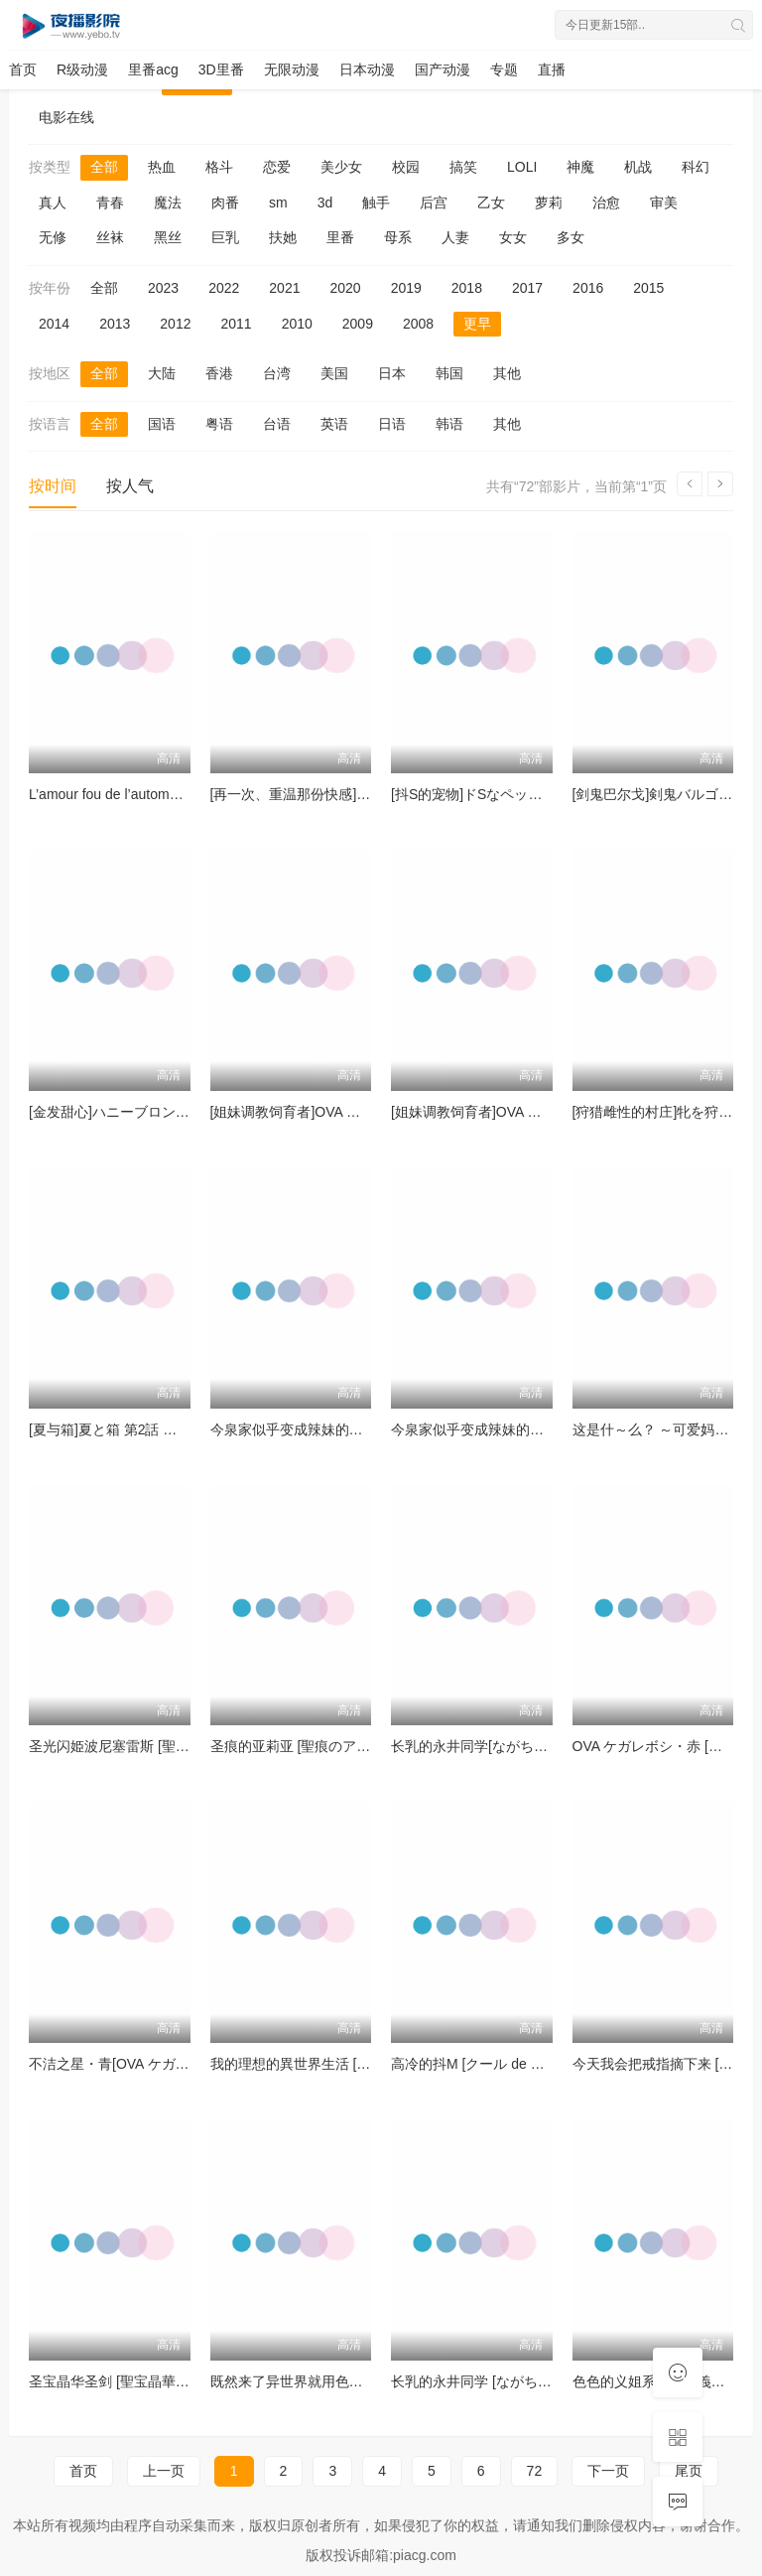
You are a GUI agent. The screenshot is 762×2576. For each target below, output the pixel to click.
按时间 (52, 485)
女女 (513, 237)
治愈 (606, 202)
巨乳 (225, 237)
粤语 (219, 424)
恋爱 (277, 167)
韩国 (449, 373)
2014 (54, 324)
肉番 (225, 202)
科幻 (695, 167)
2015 (648, 288)
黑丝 (168, 237)
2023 (163, 288)
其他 (507, 373)
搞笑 (463, 167)
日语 (392, 424)
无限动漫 (291, 69)
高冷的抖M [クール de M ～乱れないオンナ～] (533, 2064)
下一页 (608, 2471)
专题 (504, 69)
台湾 (277, 373)
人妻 (455, 237)
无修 (52, 237)
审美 (664, 202)
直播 (552, 69)
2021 (284, 288)
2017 (527, 288)
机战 (638, 167)
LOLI (522, 167)
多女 (570, 237)
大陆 (162, 373)
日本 (392, 373)
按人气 (130, 485)
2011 (235, 324)
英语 (334, 424)
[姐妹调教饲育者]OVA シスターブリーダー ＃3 (534, 1112)
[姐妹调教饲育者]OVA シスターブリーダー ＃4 (353, 1112)
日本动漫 (367, 69)
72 (535, 2471)
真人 (52, 202)
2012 (175, 324)
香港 (219, 373)
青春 (110, 202)
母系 (398, 237)
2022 (223, 288)
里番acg (153, 69)
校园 (406, 167)
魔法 (168, 202)
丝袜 (110, 237)
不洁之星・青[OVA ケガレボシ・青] (138, 2064)
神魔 (580, 167)
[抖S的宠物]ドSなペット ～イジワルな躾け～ (531, 794)
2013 (114, 324)
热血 (162, 167)
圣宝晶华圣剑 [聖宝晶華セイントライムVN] (162, 2381)
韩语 (449, 424)
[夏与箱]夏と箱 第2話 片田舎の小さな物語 (158, 1429)
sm (278, 202)
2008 (418, 324)
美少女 (341, 167)
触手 (376, 202)
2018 (466, 288)
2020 (344, 288)
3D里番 (221, 69)
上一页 (164, 2471)
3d (325, 202)
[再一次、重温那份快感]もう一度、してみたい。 (360, 794)
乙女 (491, 202)
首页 (23, 69)
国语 (162, 424)
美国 (334, 373)
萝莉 (549, 202)
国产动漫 (442, 69)
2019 (406, 288)
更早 (477, 324)
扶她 (283, 237)
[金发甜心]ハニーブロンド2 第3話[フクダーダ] (171, 1112)
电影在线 (66, 117)
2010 (297, 324)
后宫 (433, 202)
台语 (277, 424)
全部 (104, 167)
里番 (340, 237)
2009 (357, 324)
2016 (587, 288)
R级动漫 (82, 69)
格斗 (219, 167)
